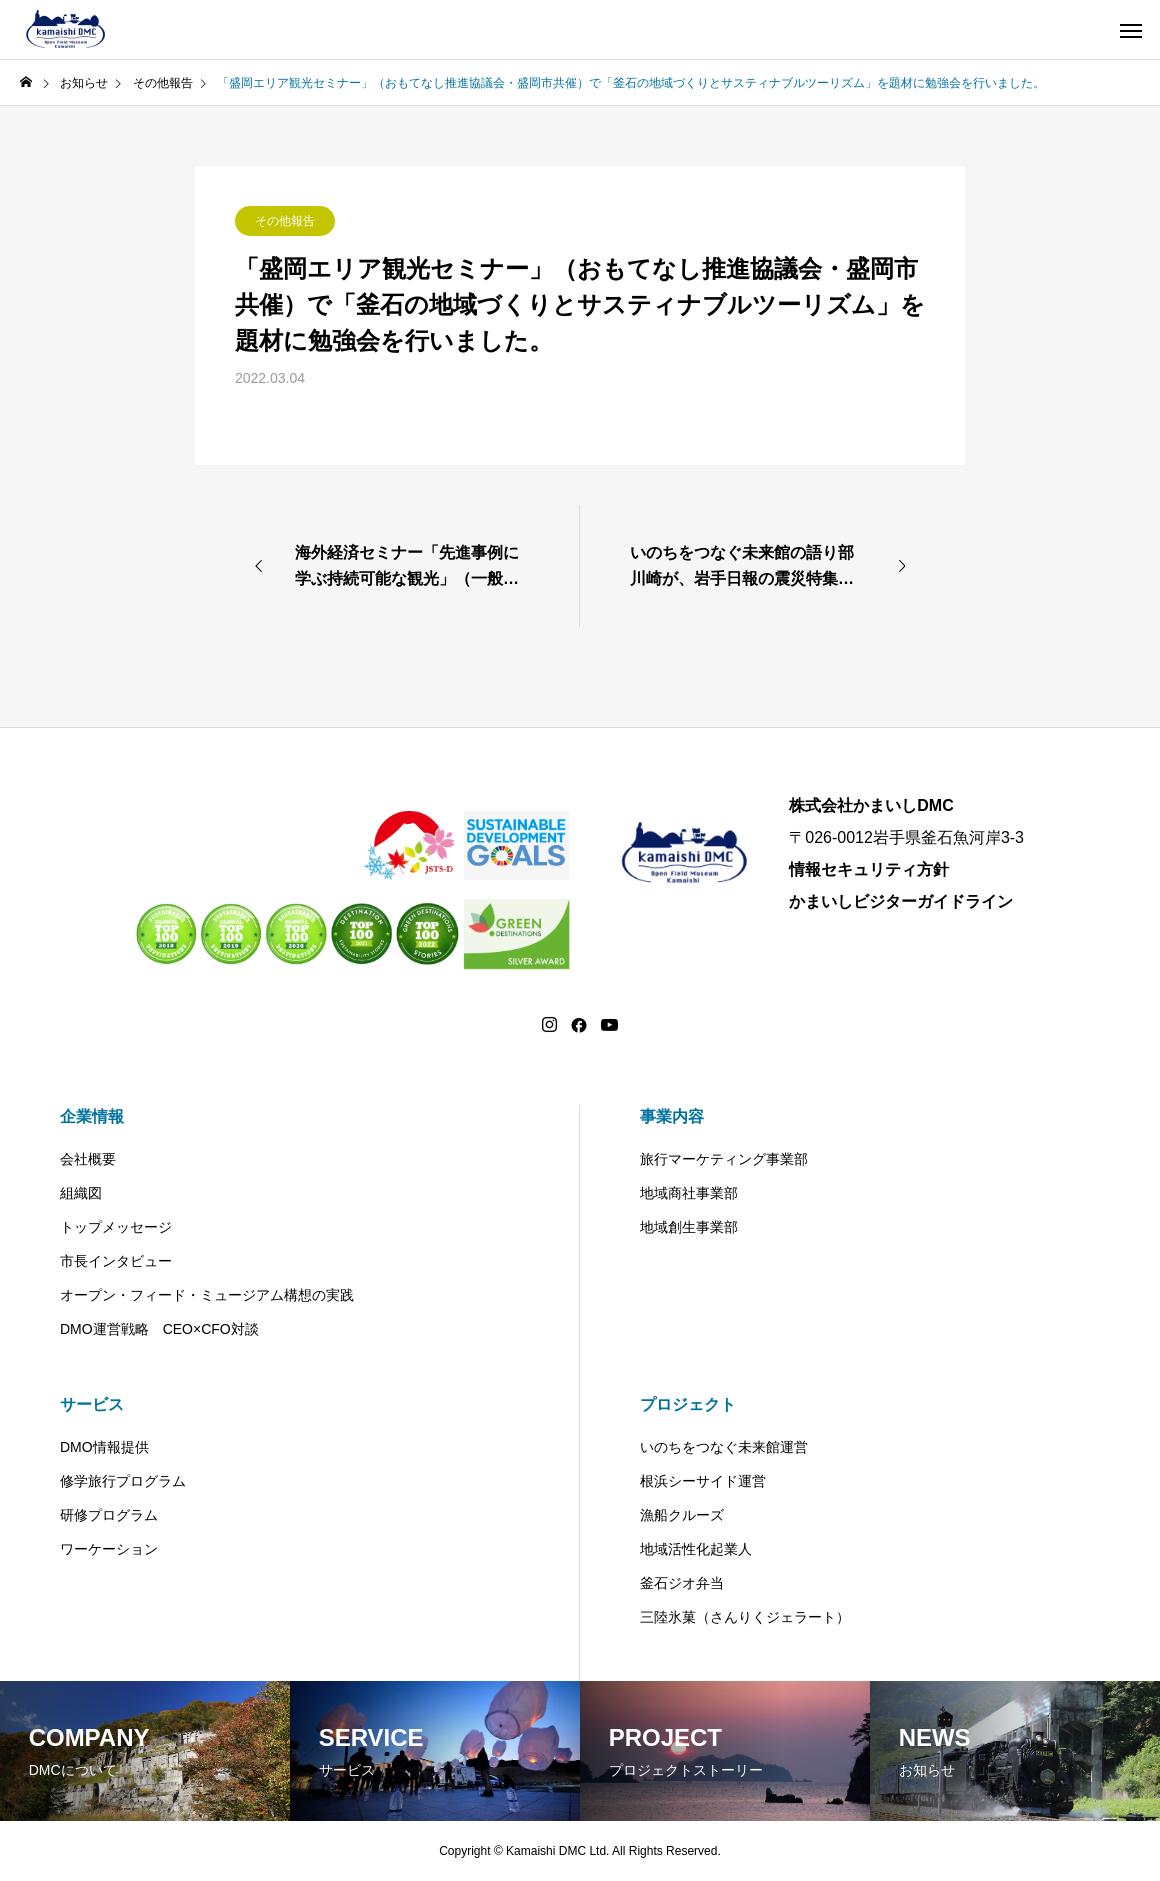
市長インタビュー (116, 1261)
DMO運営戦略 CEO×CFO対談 (159, 1329)
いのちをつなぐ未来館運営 (724, 1447)
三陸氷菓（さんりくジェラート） (745, 1617)
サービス (92, 1404)
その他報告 (285, 221)
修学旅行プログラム (123, 1481)
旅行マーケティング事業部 (724, 1159)
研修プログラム (109, 1515)
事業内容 (672, 1116)
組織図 (81, 1193)
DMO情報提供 (104, 1447)
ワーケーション (109, 1549)
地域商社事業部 (689, 1193)
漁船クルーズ (682, 1515)
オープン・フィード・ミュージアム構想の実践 (207, 1295)
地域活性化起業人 (696, 1549)
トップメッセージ (116, 1227)
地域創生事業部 (689, 1227)
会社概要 (88, 1159)
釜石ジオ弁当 (682, 1583)
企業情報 (92, 1116)
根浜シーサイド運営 (703, 1481)
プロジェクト (688, 1404)
